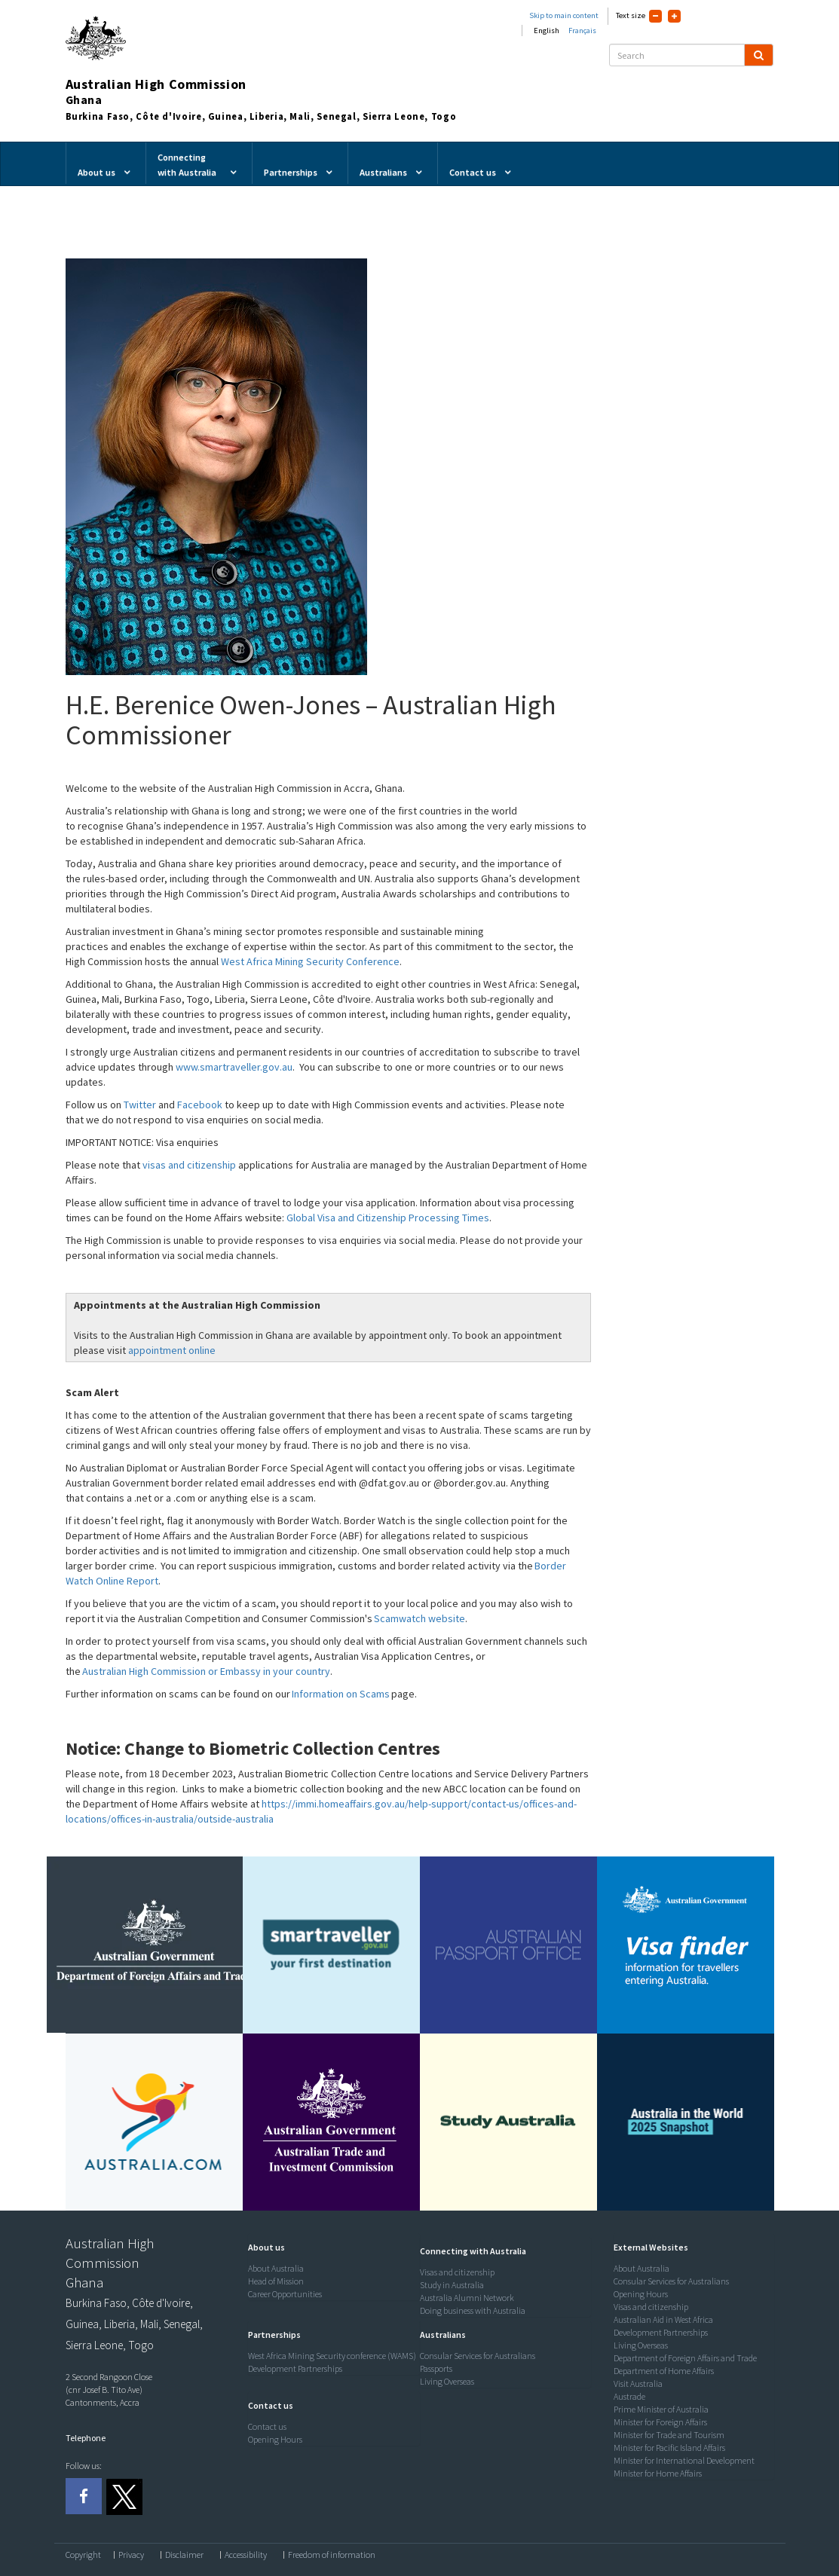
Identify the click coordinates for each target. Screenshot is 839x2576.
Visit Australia (638, 2383)
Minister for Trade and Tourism (669, 2434)
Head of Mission (276, 2281)
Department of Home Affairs (664, 2370)
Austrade (629, 2396)
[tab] (330, 2247)
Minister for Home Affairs (658, 2473)
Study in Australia (452, 2284)
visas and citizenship (189, 1165)
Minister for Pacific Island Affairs (669, 2447)
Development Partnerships (295, 2368)
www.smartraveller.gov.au (234, 1067)
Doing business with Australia (472, 2310)
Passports (436, 2368)
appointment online (173, 1350)
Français (582, 30)
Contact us (267, 2426)
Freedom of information (331, 2555)
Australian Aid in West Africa (663, 2319)
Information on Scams (341, 1694)
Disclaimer (184, 2555)
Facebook (199, 1104)
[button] (262, 2247)
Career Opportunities (285, 2293)
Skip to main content (564, 15)
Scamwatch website (419, 1618)
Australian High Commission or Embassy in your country (206, 1671)
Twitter (140, 1104)
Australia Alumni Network (467, 2297)
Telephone (86, 2437)
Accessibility (246, 2555)
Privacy (131, 2555)
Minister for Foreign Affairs (660, 2422)
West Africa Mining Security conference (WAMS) (332, 2355)
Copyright (83, 2555)
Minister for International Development (684, 2460)
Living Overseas (447, 2381)
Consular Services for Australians (477, 2355)
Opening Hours (275, 2439)
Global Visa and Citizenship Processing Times (387, 1217)
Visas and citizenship (457, 2272)
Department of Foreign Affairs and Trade (685, 2358)
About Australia (276, 2268)
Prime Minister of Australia (661, 2409)
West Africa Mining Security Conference (310, 961)
